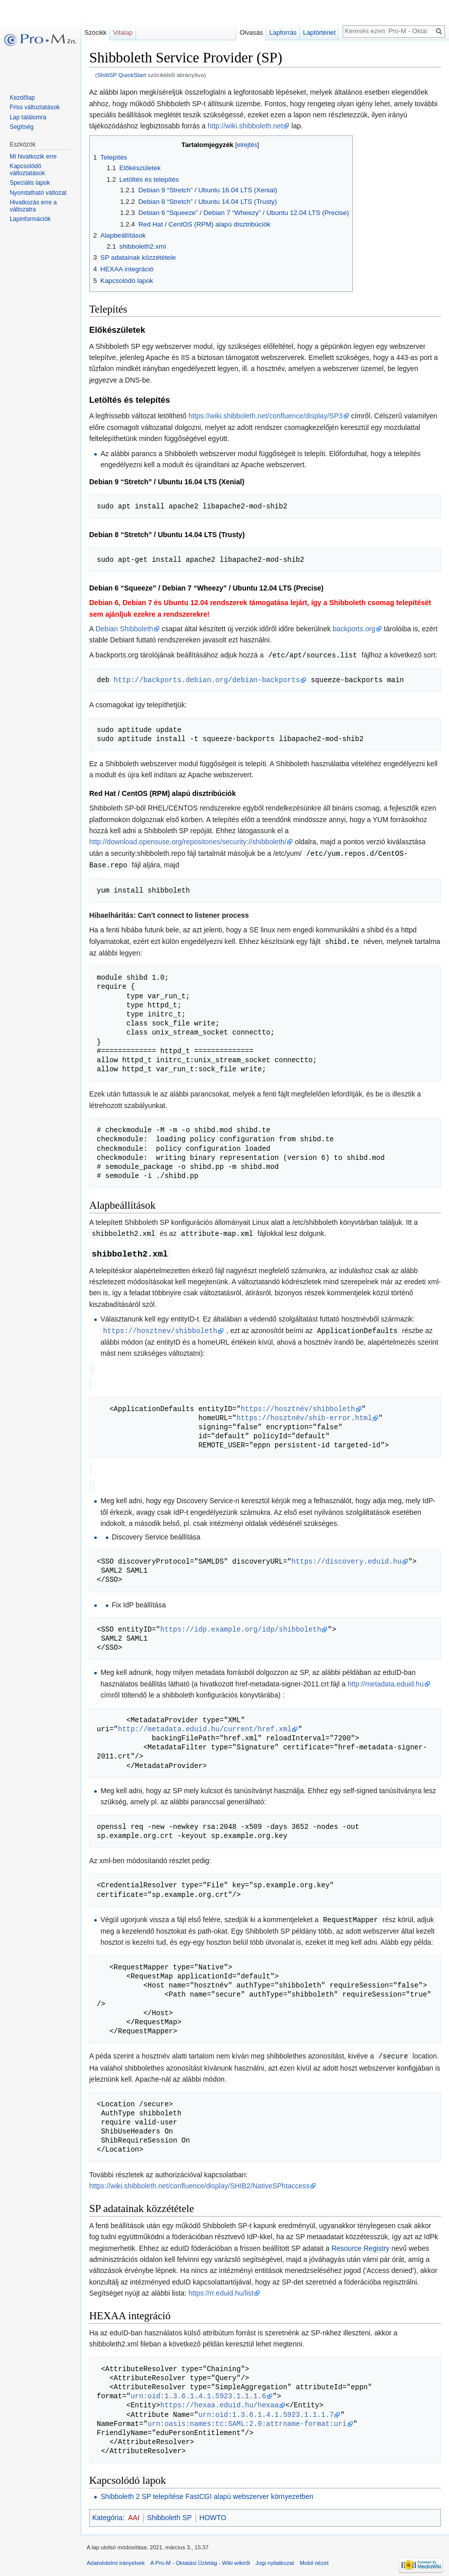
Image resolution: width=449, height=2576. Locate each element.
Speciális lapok (30, 182)
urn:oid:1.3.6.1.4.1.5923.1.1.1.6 (198, 2390)
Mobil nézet (314, 2557)
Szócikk (95, 32)
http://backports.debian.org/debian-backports (207, 679)
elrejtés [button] (247, 145)
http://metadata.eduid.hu (386, 1679)
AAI (134, 2512)
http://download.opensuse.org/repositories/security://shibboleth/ (187, 841)
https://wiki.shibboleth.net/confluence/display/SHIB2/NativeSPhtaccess (199, 2180)
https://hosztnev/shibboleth (160, 1328)
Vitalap (123, 32)
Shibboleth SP (169, 2512)
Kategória (107, 2512)
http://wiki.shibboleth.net (245, 126)
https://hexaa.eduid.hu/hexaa (219, 2399)
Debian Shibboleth (124, 629)
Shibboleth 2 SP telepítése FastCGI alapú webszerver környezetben (206, 2490)
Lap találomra (28, 117)
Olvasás (251, 32)
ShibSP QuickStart (121, 74)
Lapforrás (282, 32)
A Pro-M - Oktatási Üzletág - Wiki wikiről (200, 2557)
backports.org (354, 629)
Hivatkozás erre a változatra (33, 206)
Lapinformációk (30, 219)
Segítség (21, 126)
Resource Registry (361, 2242)
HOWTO (213, 2512)
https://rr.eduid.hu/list (220, 2287)
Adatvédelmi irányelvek (116, 2557)
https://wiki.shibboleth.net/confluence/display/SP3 (265, 416)
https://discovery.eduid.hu (346, 1556)
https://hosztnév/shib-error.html (304, 1414)
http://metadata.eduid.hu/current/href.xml (204, 1724)
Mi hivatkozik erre (33, 156)
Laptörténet (319, 32)
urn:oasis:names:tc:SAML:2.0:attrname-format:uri (247, 2417)
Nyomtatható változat (38, 192)
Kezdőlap (22, 97)
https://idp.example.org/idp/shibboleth (240, 1624)
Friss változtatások (34, 107)
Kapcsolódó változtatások (27, 170)
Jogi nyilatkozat (274, 2557)
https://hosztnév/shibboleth (298, 1405)
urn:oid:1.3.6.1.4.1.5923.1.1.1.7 (266, 2408)
